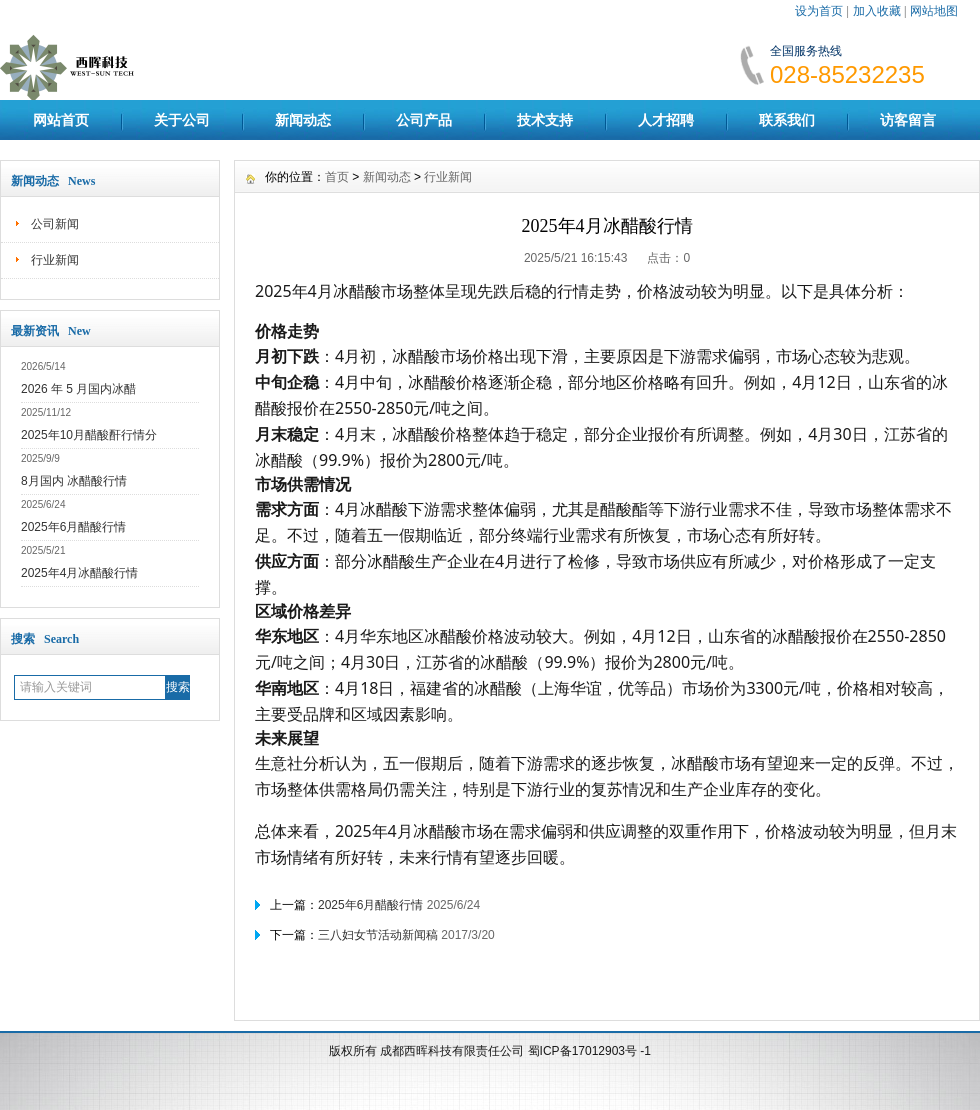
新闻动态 (303, 120)
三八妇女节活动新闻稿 (378, 935)
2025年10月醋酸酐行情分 (89, 435)
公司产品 (424, 120)
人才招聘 (666, 120)
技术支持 (545, 120)
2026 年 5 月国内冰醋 (78, 389)
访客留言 (908, 120)
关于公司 (182, 120)
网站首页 (61, 120)
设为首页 (819, 11)
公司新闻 (55, 224)
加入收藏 (877, 11)
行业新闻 (55, 260)
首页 (337, 177)
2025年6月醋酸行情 (73, 527)
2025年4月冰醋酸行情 (79, 573)
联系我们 (787, 120)
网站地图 (934, 11)
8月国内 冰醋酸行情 (74, 481)
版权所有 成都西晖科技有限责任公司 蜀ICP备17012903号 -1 (490, 1051)
